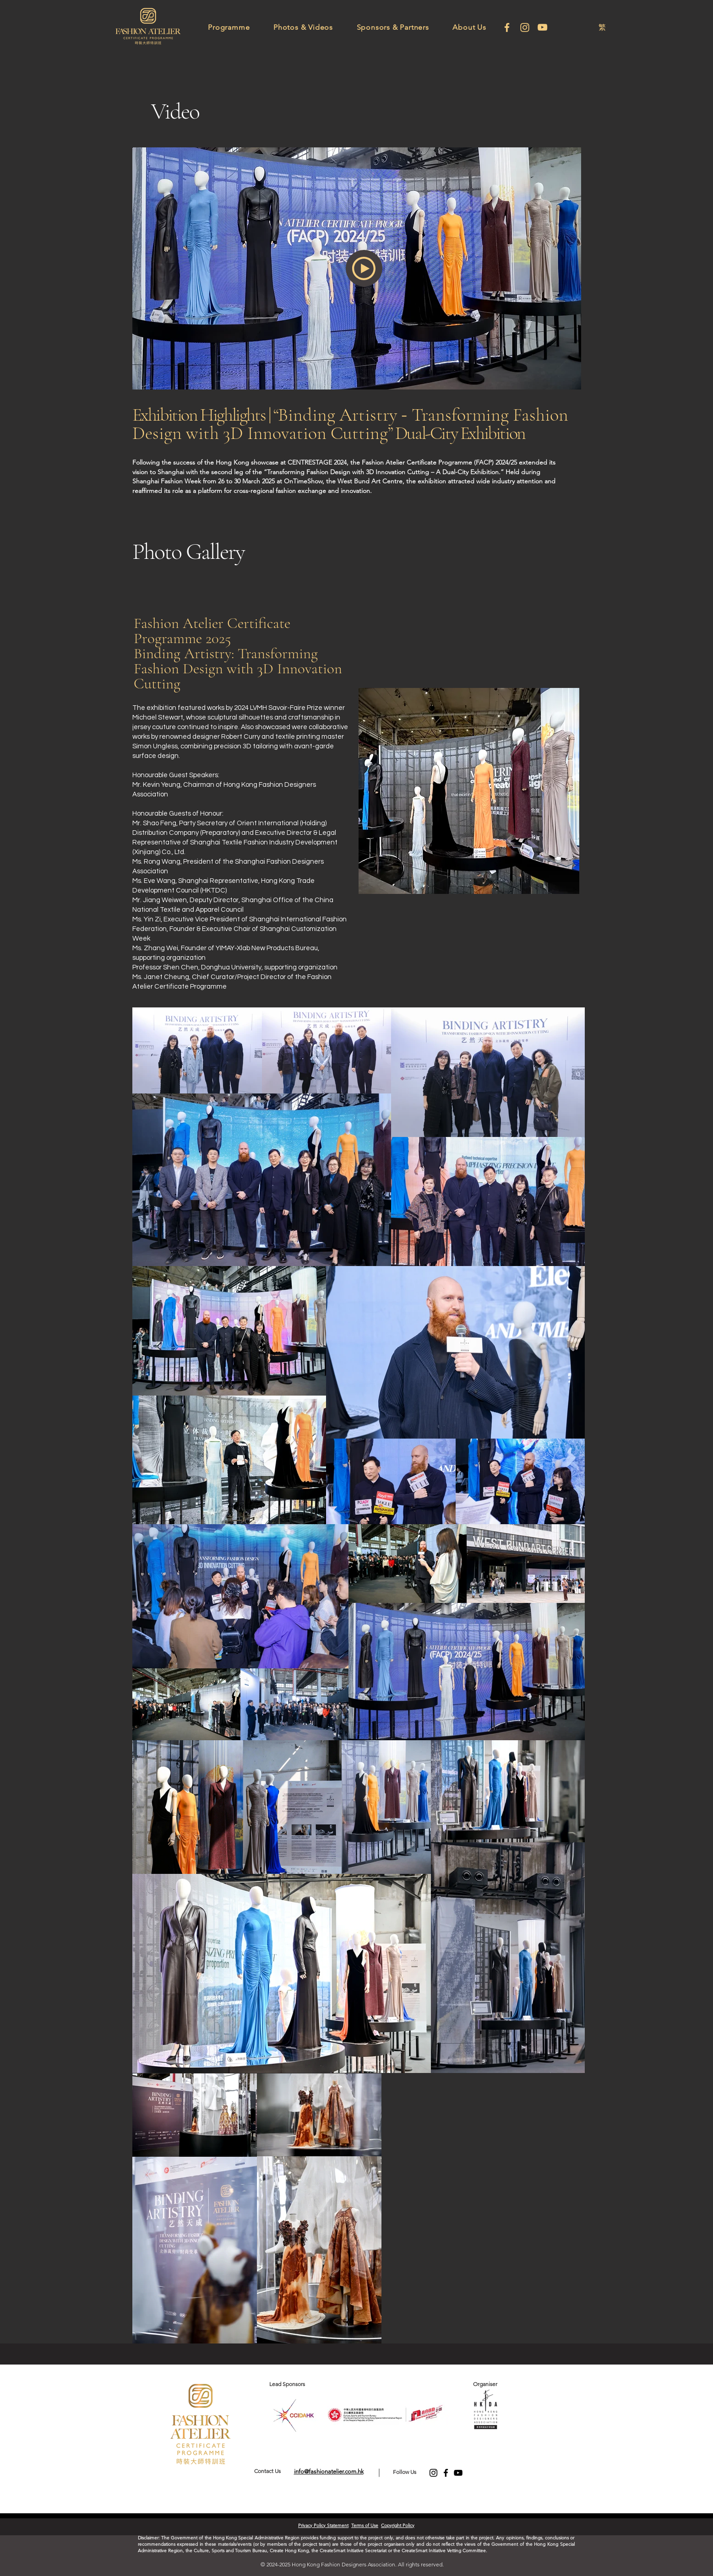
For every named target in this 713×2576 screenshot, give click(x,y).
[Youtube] (543, 27)
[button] (229, 27)
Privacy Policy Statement (323, 2525)
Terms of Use (364, 2525)
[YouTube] (458, 2473)
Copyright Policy (397, 2525)
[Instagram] (525, 27)
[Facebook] (446, 2473)
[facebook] (507, 27)
